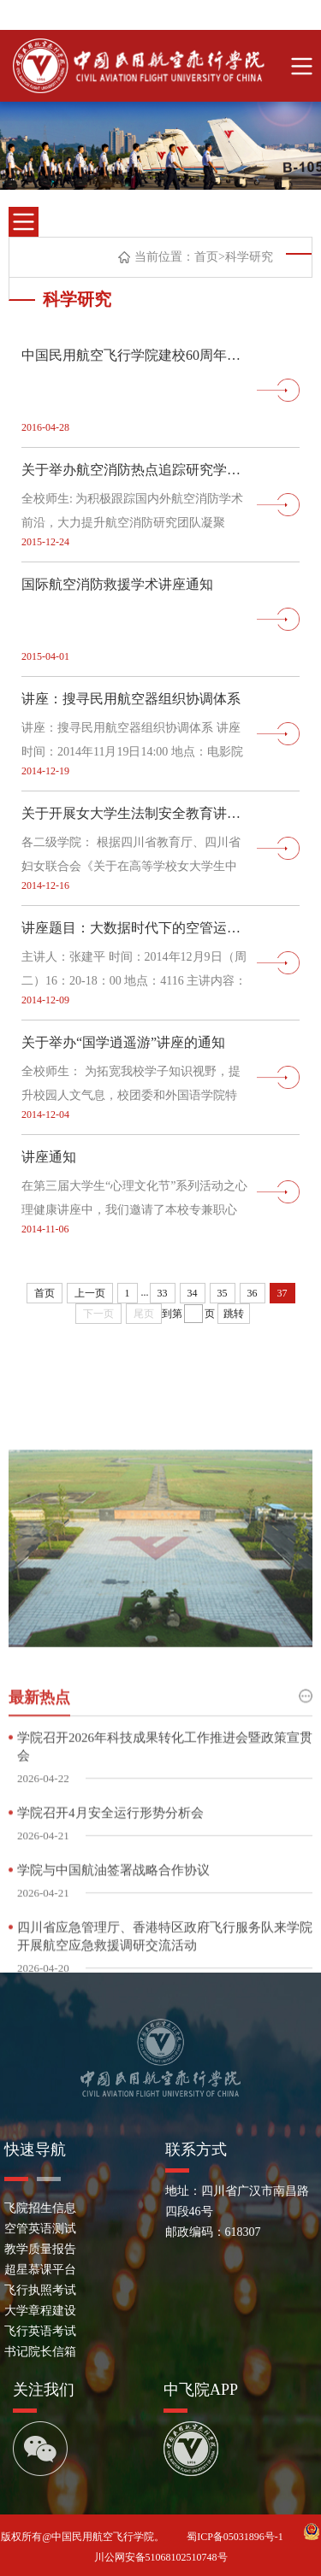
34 (192, 1293)
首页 (206, 256)
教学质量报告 (40, 2249)
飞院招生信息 (40, 2208)
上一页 (89, 1293)
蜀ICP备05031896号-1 (236, 2537)
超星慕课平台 (40, 2269)
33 (163, 1293)
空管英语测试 (40, 2228)
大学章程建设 (40, 2310)
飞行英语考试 (40, 2331)
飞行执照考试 (40, 2290)
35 (222, 1293)
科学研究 (249, 256)
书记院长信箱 (40, 2351)
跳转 (233, 1314)
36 (252, 1293)
